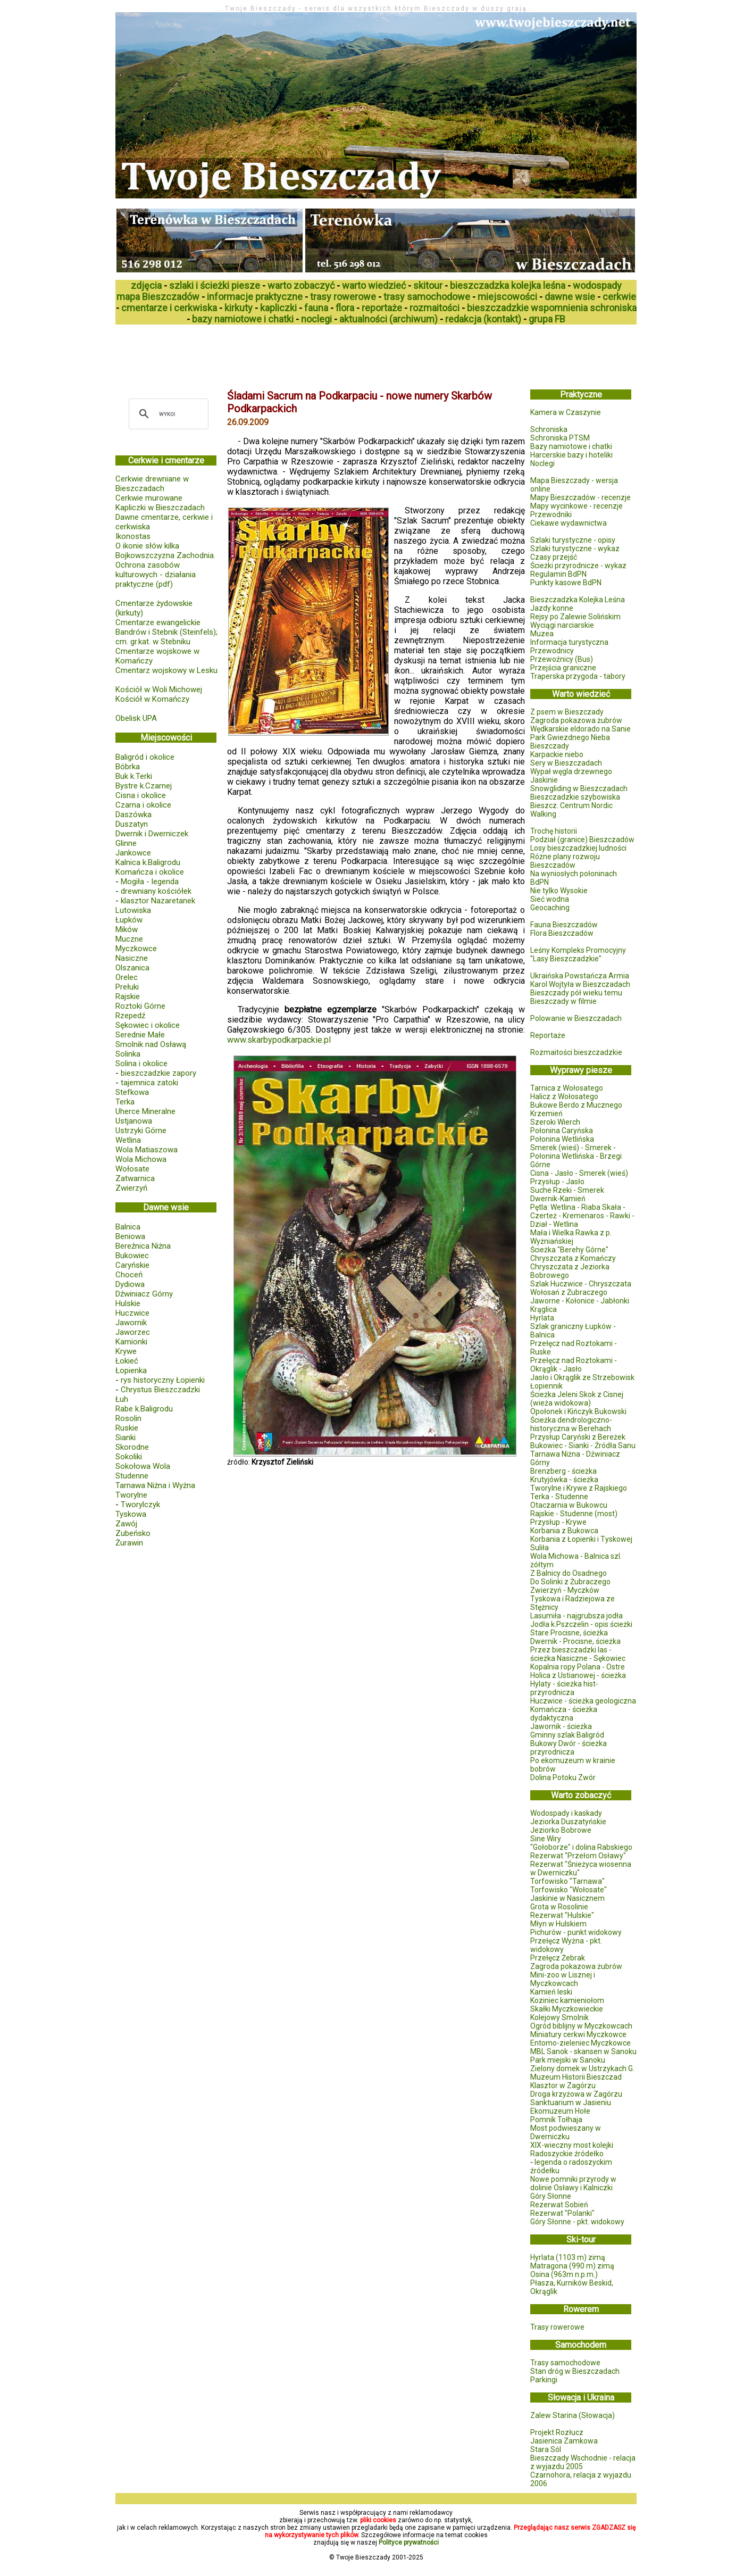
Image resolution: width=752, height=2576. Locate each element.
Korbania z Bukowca (564, 1530)
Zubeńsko (133, 1533)
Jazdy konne (551, 608)
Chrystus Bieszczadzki (160, 1389)
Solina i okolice (141, 1063)
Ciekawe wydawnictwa (568, 523)
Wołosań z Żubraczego (568, 1292)
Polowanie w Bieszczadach (576, 1018)
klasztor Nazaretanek (158, 900)
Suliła (539, 1547)
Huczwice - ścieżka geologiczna (583, 1701)
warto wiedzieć (374, 285)
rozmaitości (434, 307)
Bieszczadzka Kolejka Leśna (577, 599)
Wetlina (128, 1140)
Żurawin (129, 1543)
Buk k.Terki (133, 776)
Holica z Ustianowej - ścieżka (578, 1675)
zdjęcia (146, 285)
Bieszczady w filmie (563, 1001)
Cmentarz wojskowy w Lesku (166, 670)
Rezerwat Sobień (559, 2204)
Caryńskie (132, 1265)
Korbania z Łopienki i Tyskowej (581, 1539)
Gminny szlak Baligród (567, 1735)
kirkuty (238, 307)
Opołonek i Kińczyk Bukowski (578, 1411)
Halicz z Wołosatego (564, 1096)
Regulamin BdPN (558, 574)
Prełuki (127, 987)
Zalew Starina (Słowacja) (572, 2415)
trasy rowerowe (343, 296)
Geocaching (550, 907)
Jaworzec (132, 1332)
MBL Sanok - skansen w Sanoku (583, 2051)
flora (345, 307)
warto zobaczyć (301, 285)
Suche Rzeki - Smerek (567, 1190)
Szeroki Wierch (555, 1122)
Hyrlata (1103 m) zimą (567, 2257)
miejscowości (507, 296)
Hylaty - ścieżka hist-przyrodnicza (564, 1688)
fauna (316, 307)
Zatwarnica (135, 1178)
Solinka (127, 1054)
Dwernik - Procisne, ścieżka (575, 1641)
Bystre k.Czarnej (143, 786)
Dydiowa (130, 1284)
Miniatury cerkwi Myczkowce (578, 2034)
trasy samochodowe (426, 296)
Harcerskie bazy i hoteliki (571, 455)
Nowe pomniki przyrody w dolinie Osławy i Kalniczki (573, 2183)
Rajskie (127, 996)
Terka (125, 1102)
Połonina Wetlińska (562, 1139)
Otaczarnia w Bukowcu (568, 1505)
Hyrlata (542, 1318)
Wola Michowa (140, 1159)
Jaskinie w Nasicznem (567, 1898)
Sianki (125, 1437)
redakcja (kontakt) (483, 319)
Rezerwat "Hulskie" (562, 1915)
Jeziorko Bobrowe (560, 1830)
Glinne (126, 843)
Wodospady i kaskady (566, 1813)
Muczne (129, 939)
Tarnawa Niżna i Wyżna (155, 1485)
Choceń (129, 1274)
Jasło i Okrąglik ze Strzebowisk (582, 1377)
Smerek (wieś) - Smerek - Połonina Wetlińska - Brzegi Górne (576, 1156)
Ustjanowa (133, 1121)
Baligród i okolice (144, 757)
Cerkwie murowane (148, 498)
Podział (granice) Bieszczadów (582, 839)
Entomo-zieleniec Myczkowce (580, 2043)
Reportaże (547, 1035)
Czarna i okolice (143, 805)
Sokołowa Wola (142, 1466)
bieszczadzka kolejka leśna (507, 285)
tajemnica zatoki (149, 1082)
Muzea (542, 633)
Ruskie (126, 1428)
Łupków (129, 920)
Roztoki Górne (140, 1006)
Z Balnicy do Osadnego (568, 1573)
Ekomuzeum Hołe (560, 2111)
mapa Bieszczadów (157, 296)
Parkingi (543, 2379)
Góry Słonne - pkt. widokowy (577, 2221)
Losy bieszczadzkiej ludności (578, 848)
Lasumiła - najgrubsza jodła (576, 1615)
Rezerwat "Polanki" (562, 2213)
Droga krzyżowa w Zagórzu (576, 2094)
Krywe (126, 1351)
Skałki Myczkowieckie (566, 2009)
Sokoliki (128, 1456)
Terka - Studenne (559, 1496)
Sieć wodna (549, 899)
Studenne (131, 1476)
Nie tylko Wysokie (559, 890)
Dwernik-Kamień (558, 1198)
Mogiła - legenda (150, 881)
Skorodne (132, 1447)
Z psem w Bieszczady (567, 712)
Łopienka (131, 1370)
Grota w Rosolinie (559, 1906)
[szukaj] (167, 414)
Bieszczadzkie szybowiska (575, 797)
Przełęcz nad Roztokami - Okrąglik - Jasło (573, 1364)
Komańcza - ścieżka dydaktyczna (563, 1713)
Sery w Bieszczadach (566, 763)
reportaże (382, 307)
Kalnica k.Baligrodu (147, 862)
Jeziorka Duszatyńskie (568, 1821)
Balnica (127, 1227)
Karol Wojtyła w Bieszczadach (580, 984)
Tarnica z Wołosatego (566, 1088)
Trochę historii (553, 831)
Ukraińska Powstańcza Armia (579, 975)
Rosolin (128, 1418)
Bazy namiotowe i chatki (571, 446)
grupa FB (547, 319)
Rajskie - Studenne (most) (573, 1513)
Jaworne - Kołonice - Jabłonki (579, 1301)
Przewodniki (551, 514)
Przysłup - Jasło (557, 1181)
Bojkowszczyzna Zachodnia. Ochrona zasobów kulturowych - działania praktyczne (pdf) (165, 570)
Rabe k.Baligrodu (144, 1409)
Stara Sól (545, 2449)
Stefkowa (132, 1092)
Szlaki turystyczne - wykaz (575, 548)
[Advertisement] (309, 353)
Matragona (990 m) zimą (572, 2266)
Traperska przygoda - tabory (577, 676)
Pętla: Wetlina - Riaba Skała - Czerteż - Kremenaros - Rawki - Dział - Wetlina (582, 1215)
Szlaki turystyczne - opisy (572, 540)
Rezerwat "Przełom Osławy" (578, 1855)
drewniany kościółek (156, 891)
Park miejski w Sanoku (567, 2060)
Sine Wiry (545, 1838)
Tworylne (131, 1495)
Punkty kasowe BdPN (565, 582)
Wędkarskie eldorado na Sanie (580, 729)
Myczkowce (136, 948)
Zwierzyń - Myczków (564, 1590)
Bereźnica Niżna (143, 1246)
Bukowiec (132, 1255)
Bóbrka (127, 766)
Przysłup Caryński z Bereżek (577, 1437)
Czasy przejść (553, 557)
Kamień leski (551, 1992)
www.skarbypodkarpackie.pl (279, 1040)
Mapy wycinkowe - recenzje (576, 506)
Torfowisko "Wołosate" (568, 1889)
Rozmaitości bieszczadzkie (576, 1052)
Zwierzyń (131, 1188)
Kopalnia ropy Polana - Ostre (577, 1667)
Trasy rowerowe (557, 2327)
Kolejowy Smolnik (559, 2017)
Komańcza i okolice (149, 872)
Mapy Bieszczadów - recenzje (580, 497)
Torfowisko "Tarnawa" (567, 1881)
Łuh (121, 1399)
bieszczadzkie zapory (158, 1073)
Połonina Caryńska (561, 1130)
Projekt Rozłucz (556, 2432)
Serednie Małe (140, 1035)
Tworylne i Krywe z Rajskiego (578, 1488)
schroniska (613, 307)
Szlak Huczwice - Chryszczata (580, 1283)
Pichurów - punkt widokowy (576, 1932)
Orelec (126, 977)
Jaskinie (544, 780)
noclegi (316, 319)
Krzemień (546, 1113)
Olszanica (132, 968)
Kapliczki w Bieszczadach (160, 507)
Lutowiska (133, 910)
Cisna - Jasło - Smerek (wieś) (579, 1173)
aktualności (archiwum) (388, 319)
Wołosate (132, 1169)
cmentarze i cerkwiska (169, 307)
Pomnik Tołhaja (556, 2119)
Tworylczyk (140, 1504)
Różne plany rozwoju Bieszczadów (565, 860)
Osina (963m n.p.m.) (564, 2274)
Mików (126, 929)
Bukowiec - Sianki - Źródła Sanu (583, 1445)
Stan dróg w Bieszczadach (575, 2371)
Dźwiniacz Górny (144, 1294)
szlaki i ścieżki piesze (214, 285)
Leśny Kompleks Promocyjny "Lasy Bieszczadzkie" (578, 954)
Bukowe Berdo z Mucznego (576, 1105)
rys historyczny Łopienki (163, 1380)
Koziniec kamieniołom (567, 2000)
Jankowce (133, 853)
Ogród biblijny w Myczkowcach (581, 2026)
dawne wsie (570, 296)
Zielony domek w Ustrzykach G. (582, 2068)
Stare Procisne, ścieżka (569, 1632)
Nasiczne (131, 958)
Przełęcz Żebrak (557, 1958)
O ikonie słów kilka (147, 546)
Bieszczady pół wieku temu (576, 992)
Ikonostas (133, 536)
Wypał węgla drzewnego (571, 771)
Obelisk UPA (136, 718)
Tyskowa (130, 1514)
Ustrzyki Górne (140, 1130)
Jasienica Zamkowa (564, 2441)
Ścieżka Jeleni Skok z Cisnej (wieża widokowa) (576, 1398)
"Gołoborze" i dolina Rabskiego (581, 1847)
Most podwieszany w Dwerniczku (565, 2132)
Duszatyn (131, 824)
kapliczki (278, 307)
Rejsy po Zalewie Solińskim (575, 616)
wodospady (597, 285)
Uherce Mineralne (145, 1111)
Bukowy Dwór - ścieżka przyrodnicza (568, 1747)
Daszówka (133, 814)
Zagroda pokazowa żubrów (576, 720)
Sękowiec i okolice (147, 1025)
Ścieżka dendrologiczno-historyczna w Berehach (571, 1424)
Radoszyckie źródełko (567, 2153)
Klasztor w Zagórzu (563, 2085)
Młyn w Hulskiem (558, 1923)
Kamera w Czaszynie (565, 412)
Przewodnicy (552, 650)
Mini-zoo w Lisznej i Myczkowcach (562, 1979)
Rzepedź (130, 1015)
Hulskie (127, 1303)
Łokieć (126, 1361)
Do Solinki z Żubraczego (570, 1581)
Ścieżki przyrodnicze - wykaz (578, 565)
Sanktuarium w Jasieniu (570, 2102)
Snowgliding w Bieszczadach (579, 788)
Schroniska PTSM (560, 438)
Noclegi (542, 463)
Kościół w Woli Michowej (158, 689)
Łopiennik (546, 1386)
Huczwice (132, 1313)
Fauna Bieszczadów (564, 924)
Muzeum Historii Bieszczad (576, 2077)
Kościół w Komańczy (152, 699)
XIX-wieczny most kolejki (571, 2145)
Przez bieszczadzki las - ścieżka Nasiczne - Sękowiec (577, 1654)
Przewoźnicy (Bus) (561, 659)
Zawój (126, 1523)
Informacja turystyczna (569, 642)
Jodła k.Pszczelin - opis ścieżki (581, 1624)
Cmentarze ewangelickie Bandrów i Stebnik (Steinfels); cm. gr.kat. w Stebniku (166, 632)
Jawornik (131, 1322)
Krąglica (543, 1309)
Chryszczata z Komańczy (573, 1258)
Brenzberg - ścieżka (563, 1471)
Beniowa (130, 1236)
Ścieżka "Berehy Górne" (569, 1249)
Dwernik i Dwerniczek (151, 833)
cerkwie (619, 296)
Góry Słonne (550, 2196)
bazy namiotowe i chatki (243, 319)
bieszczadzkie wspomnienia (527, 307)
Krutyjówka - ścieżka (564, 1479)
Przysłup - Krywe (558, 1522)
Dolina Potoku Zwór (563, 1777)
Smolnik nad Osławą (150, 1044)
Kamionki (131, 1342)
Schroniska (548, 429)
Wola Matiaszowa (146, 1149)
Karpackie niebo (556, 754)
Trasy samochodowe (565, 2362)
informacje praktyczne (255, 296)
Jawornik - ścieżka (561, 1726)
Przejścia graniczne (563, 667)
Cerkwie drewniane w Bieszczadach (152, 483)
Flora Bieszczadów (562, 933)
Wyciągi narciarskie (562, 625)
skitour (427, 285)
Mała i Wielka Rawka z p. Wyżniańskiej (571, 1236)
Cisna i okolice (140, 795)
